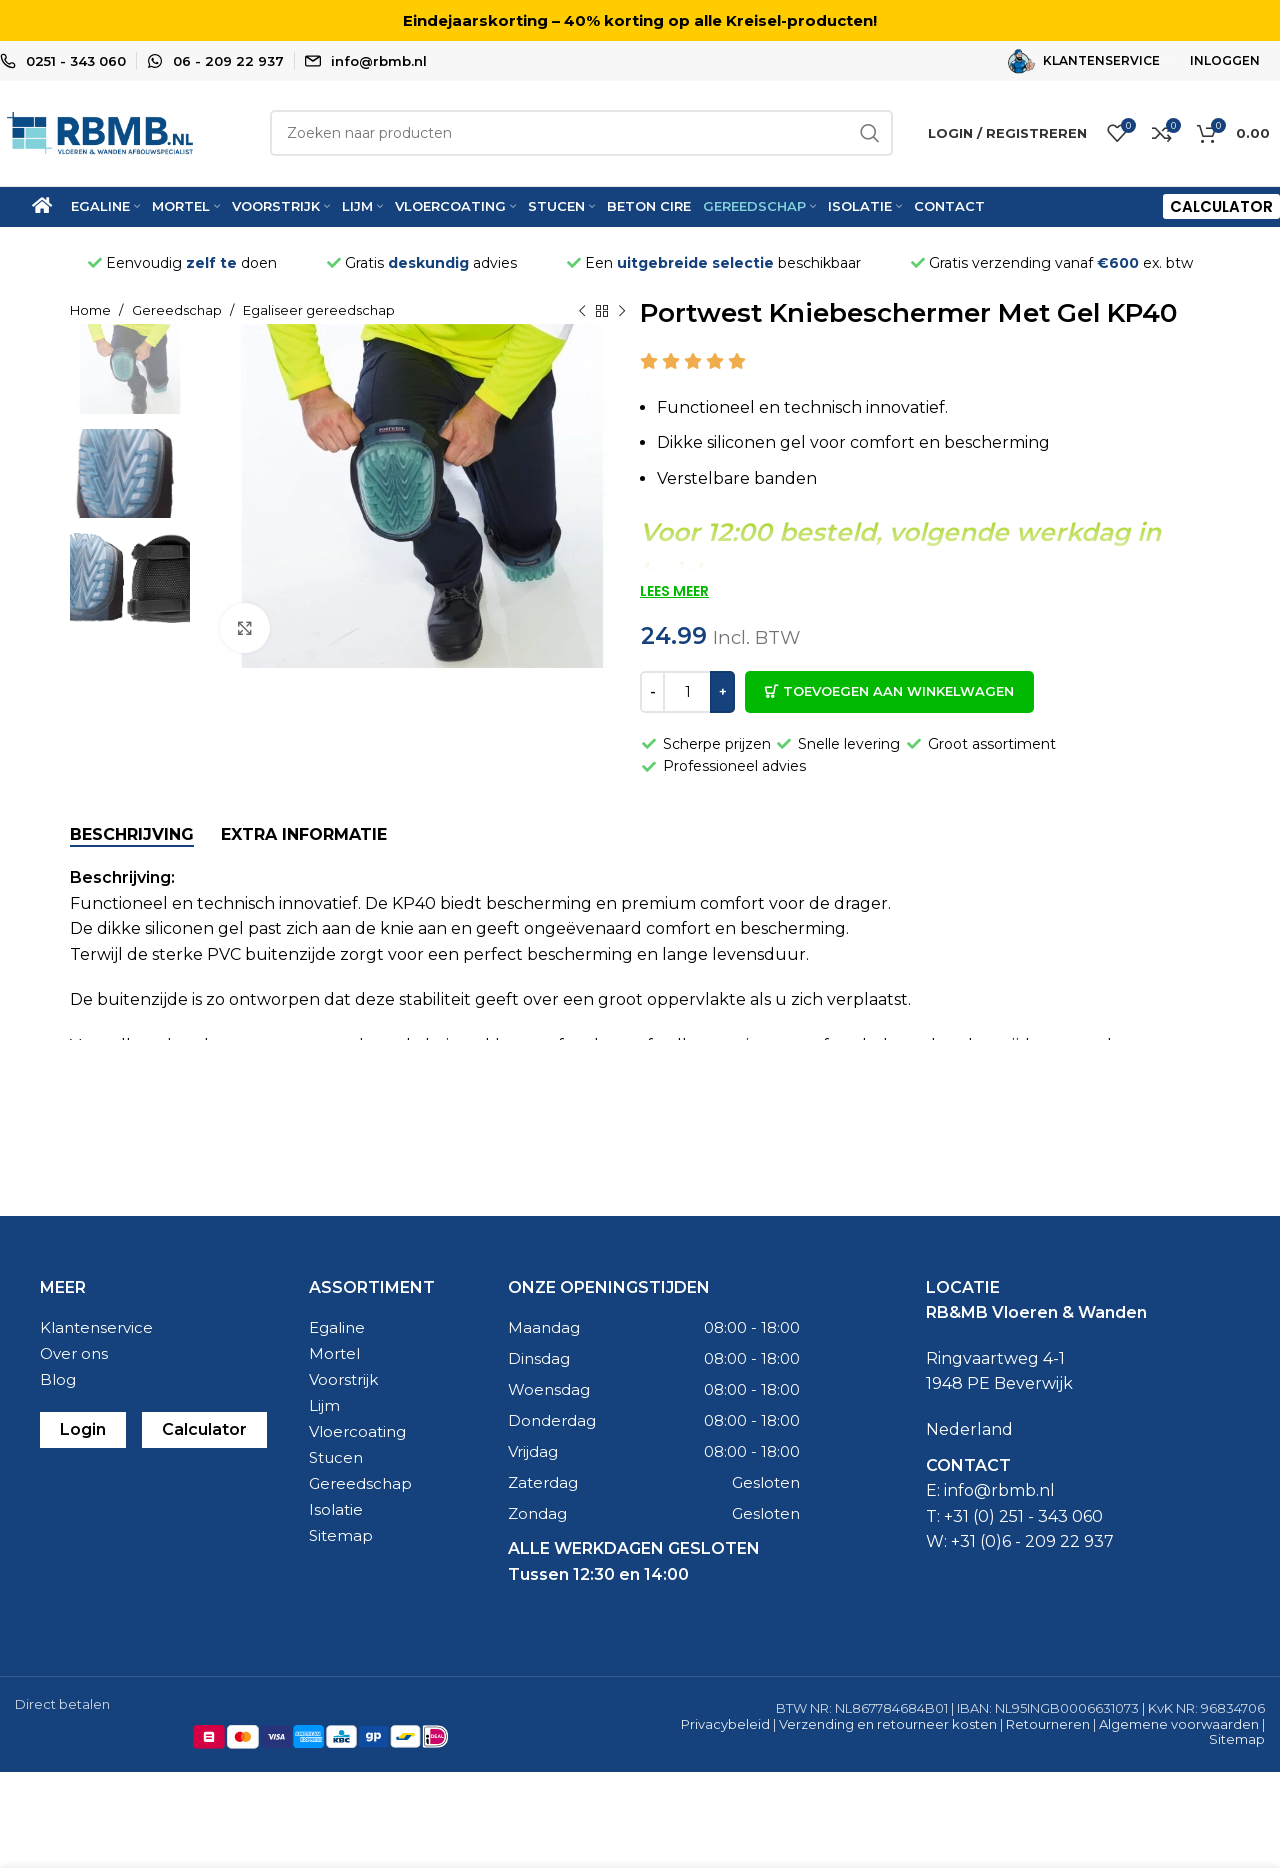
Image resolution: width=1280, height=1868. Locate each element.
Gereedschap (178, 311)
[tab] (132, 834)
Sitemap (1237, 1740)
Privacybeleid (725, 1724)
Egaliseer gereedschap (319, 311)
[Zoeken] (581, 134)
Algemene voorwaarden (1179, 1724)
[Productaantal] (687, 692)
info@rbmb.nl (379, 61)
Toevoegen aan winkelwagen (898, 692)
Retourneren (1048, 1724)
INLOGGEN (1225, 60)
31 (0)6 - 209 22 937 (1037, 1542)
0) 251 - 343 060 (1040, 1516)
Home (92, 311)
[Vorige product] (582, 312)
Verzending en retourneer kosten (888, 1724)
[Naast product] (622, 312)
